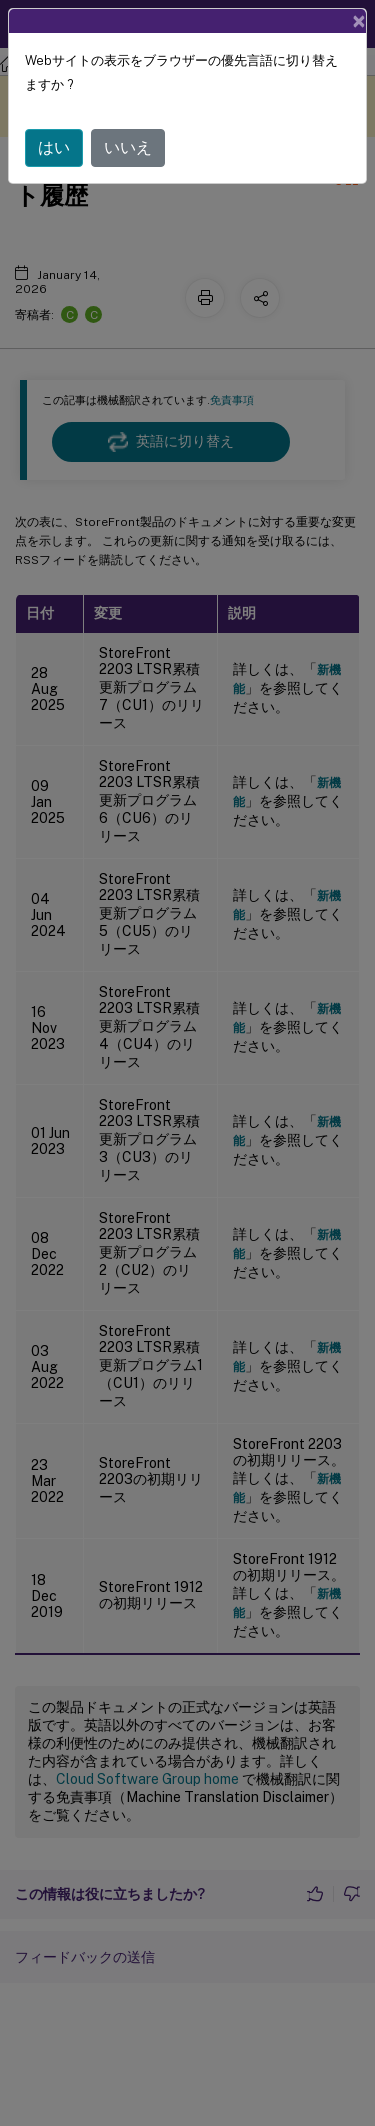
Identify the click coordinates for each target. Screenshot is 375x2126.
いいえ (128, 147)
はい (54, 147)
